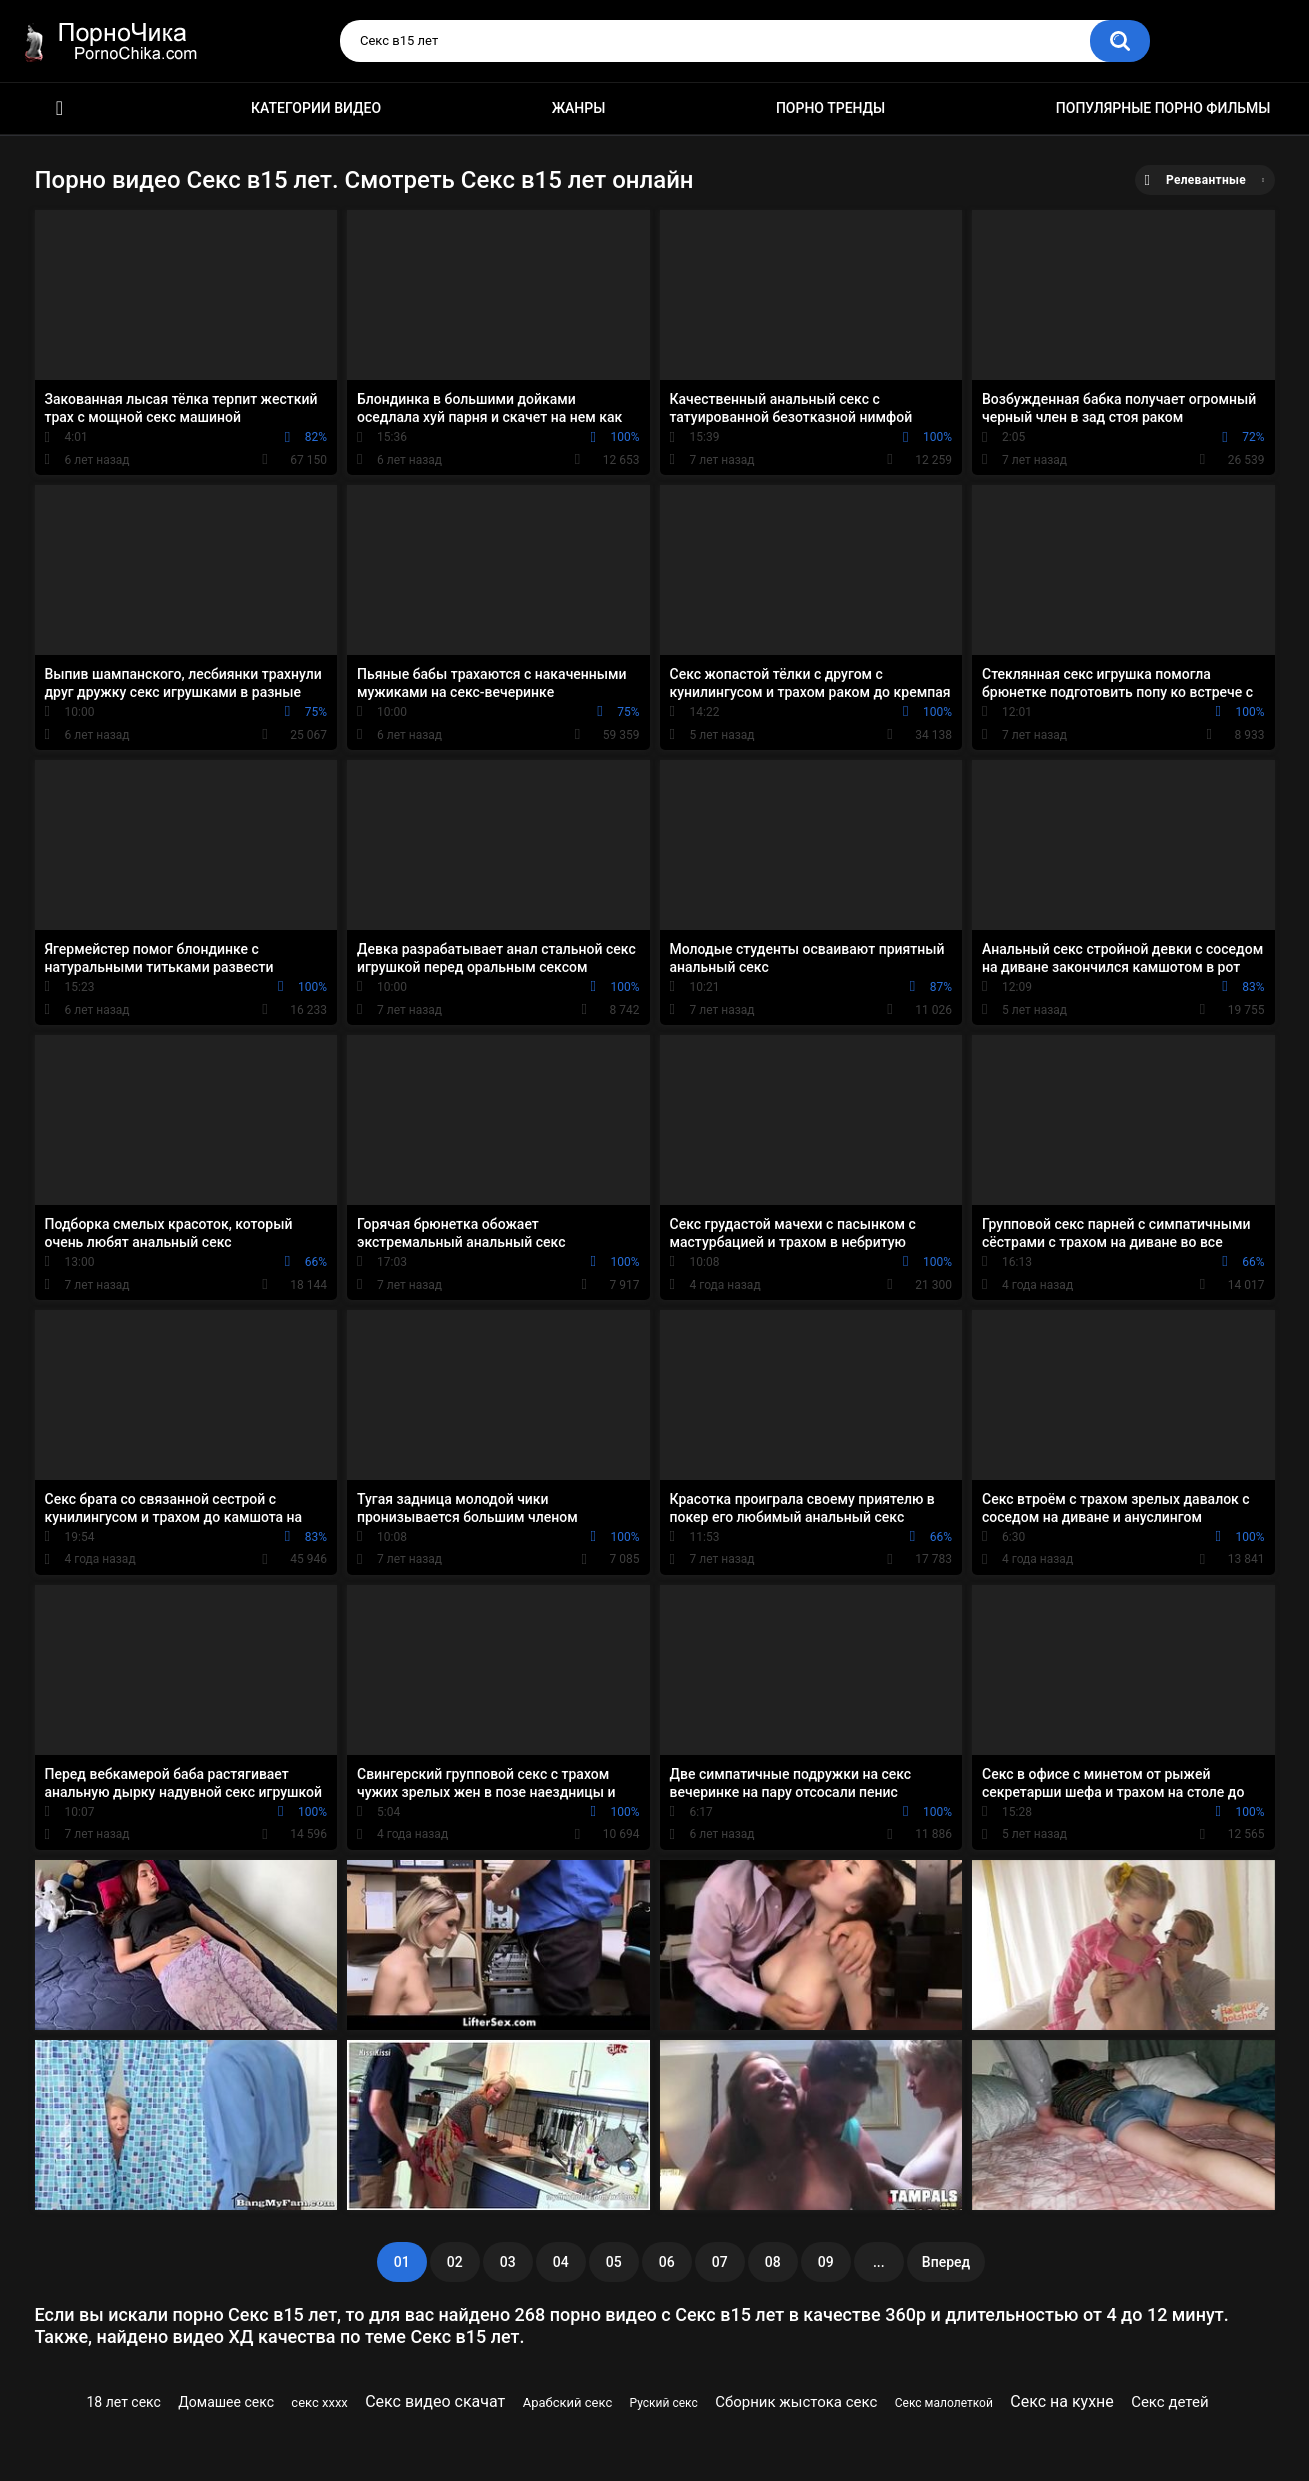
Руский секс (664, 2403)
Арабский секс (568, 2402)
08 (773, 2262)
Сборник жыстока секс (796, 2402)
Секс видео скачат (435, 2401)
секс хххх (319, 2402)
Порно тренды (830, 108)
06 (667, 2262)
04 (561, 2262)
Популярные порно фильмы (1163, 108)
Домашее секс (226, 2402)
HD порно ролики (60, 108)
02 (455, 2262)
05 (614, 2262)
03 (508, 2262)
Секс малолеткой (944, 2403)
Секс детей (1169, 2402)
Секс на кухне (1062, 2401)
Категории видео (316, 108)
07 (720, 2262)
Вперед (946, 2262)
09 (826, 2262)
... (879, 2262)
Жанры (579, 108)
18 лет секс (124, 2402)
